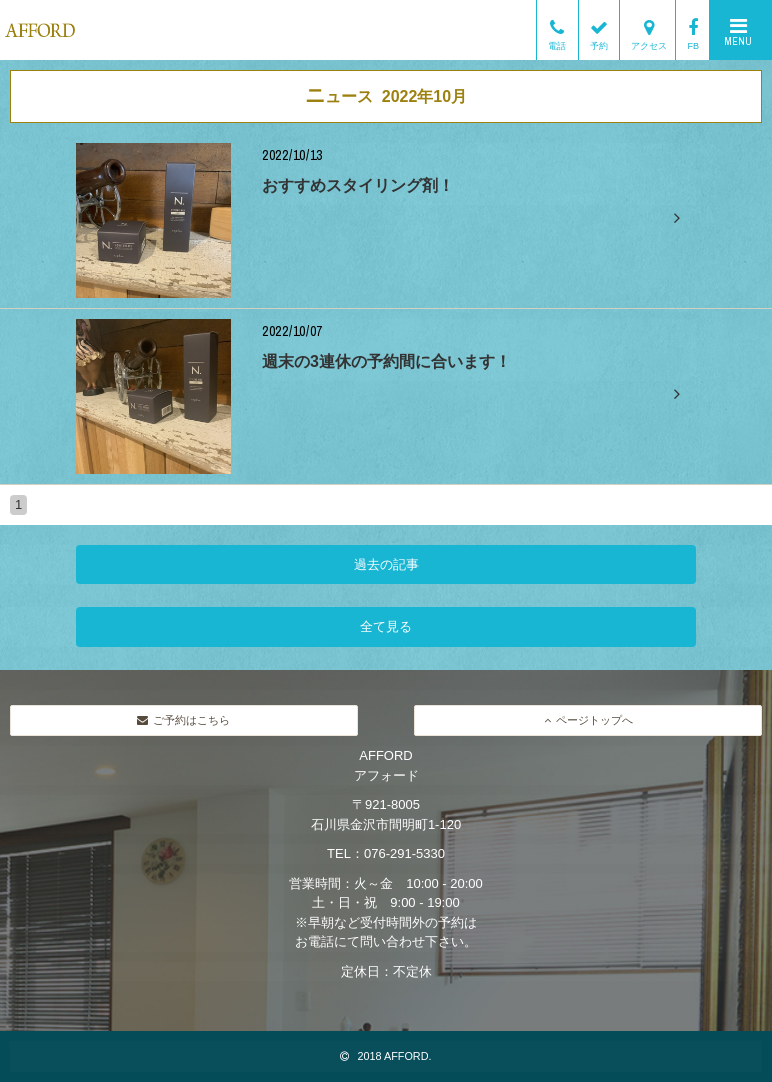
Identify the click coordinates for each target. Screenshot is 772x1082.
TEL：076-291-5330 (386, 853)
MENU (738, 32)
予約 (599, 30)
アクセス (649, 30)
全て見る (386, 626)
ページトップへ (588, 720)
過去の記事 (386, 564)
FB (693, 30)
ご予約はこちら (183, 720)
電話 (557, 30)
